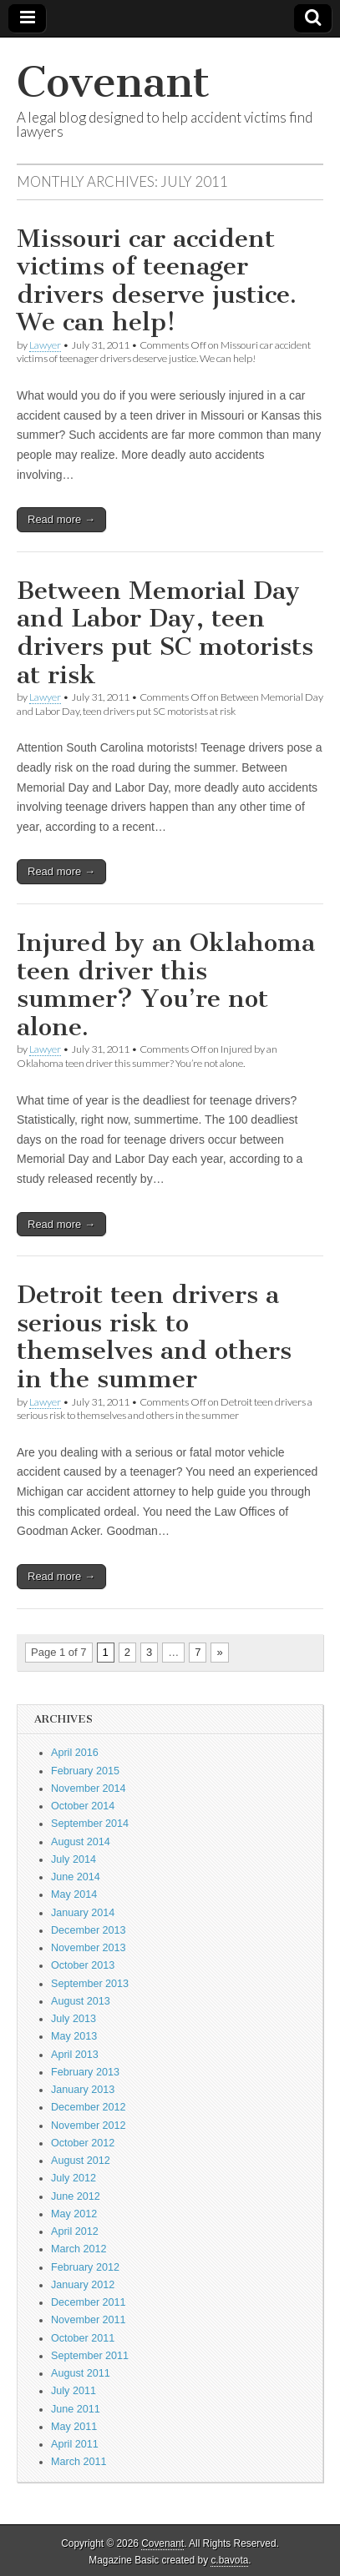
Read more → (61, 519)
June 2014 (75, 1877)
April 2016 (75, 1752)
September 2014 (90, 1823)
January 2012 (82, 2285)
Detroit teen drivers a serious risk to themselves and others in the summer (154, 1337)
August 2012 (80, 2160)
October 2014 (82, 1806)
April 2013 (75, 2054)
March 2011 (79, 2462)
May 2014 (74, 1894)
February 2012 (85, 2267)
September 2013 (90, 1984)
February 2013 (85, 2072)
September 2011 (90, 2356)
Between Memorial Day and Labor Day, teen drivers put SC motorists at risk (165, 633)
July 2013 (73, 2019)
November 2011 (88, 2320)
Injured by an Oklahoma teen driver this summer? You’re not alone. (166, 985)
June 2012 (75, 2196)
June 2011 (75, 2409)
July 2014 (73, 1859)
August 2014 (80, 1842)
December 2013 (88, 1930)
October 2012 (82, 2143)
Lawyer (45, 345)
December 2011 (88, 2302)
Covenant (113, 82)
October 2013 (82, 1965)
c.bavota (229, 2560)
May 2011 (74, 2427)
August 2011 (80, 2373)
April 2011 (75, 2444)
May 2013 (74, 2036)
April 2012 (75, 2231)
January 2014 (82, 1913)
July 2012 (73, 2178)
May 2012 (74, 2214)
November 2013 (88, 1948)
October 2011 (82, 2338)
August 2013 (80, 2001)
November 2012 (88, 2125)
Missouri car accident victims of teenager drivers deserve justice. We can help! (157, 281)
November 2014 (88, 1788)
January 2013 (82, 2090)
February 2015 (85, 1771)
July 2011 (73, 2391)
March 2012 (79, 2249)
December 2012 (88, 2107)
